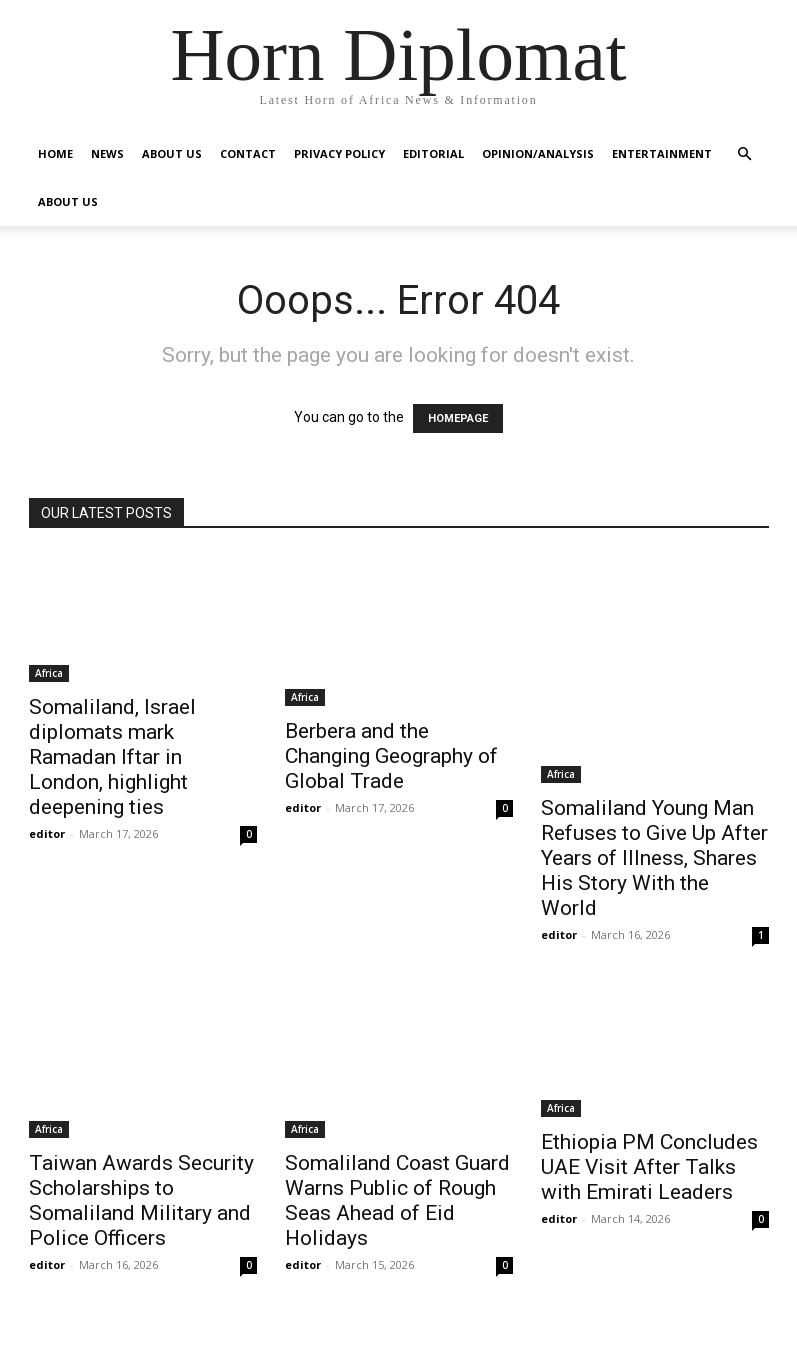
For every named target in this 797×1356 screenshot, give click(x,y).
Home (55, 153)
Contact (248, 153)
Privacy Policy (339, 153)
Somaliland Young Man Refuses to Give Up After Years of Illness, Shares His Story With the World (654, 858)
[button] (745, 154)
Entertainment (662, 153)
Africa (49, 673)
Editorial (433, 153)
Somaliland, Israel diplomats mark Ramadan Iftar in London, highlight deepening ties (112, 757)
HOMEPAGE (458, 418)
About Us (172, 153)
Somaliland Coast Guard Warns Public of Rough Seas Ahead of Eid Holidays (397, 1200)
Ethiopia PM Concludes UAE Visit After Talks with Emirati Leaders (649, 1167)
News (107, 153)
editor (47, 833)
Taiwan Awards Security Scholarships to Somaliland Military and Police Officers (141, 1200)
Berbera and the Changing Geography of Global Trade (391, 756)
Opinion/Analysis (538, 153)
